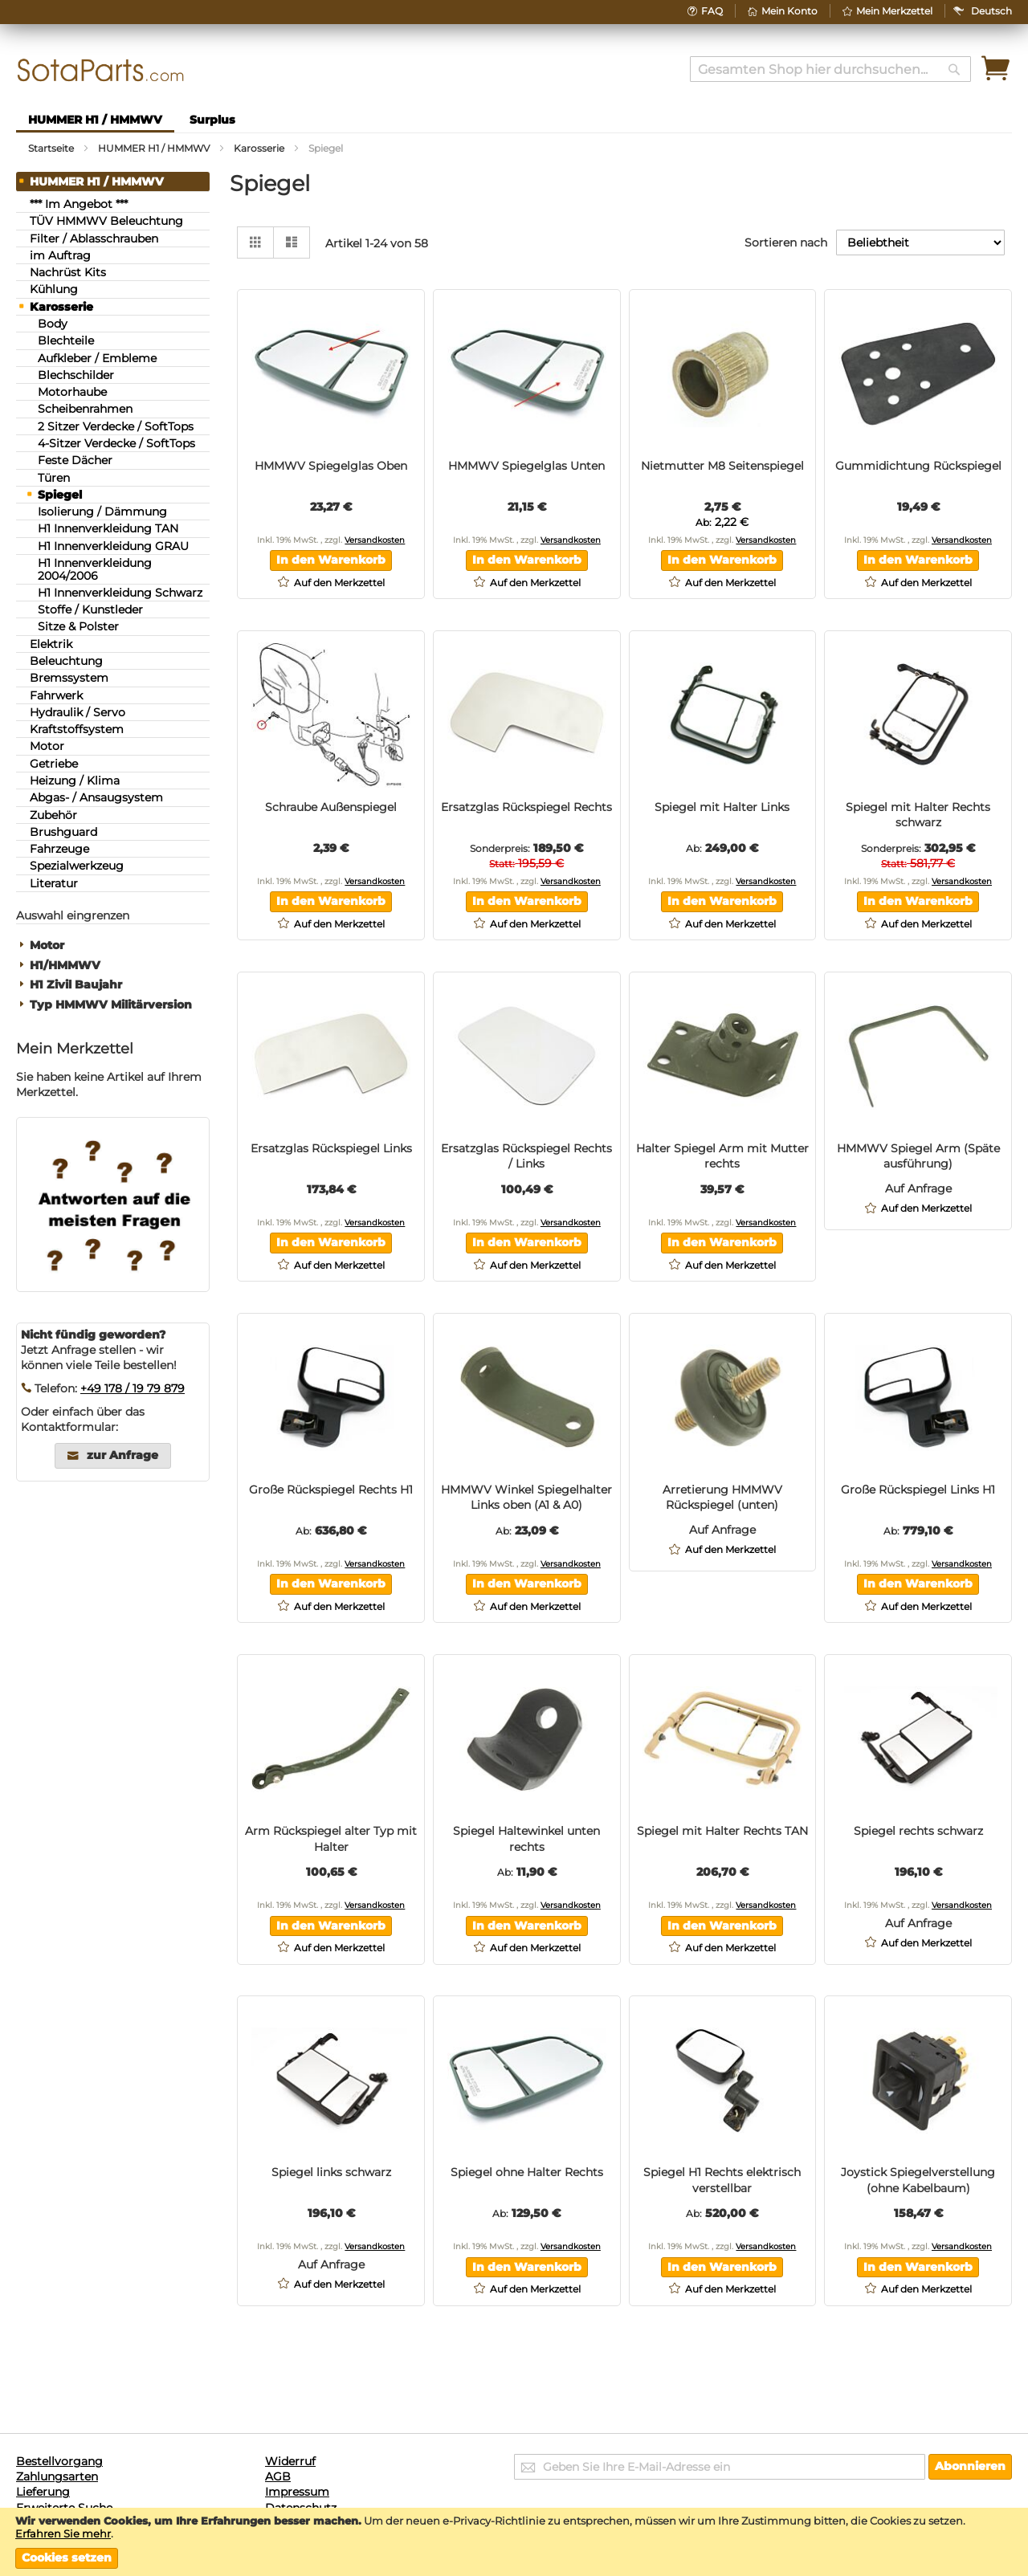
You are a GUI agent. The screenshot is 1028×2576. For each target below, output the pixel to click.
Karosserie (260, 148)
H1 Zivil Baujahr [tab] (76, 985)
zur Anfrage (122, 1455)
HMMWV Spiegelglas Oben (331, 465)
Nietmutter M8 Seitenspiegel (722, 465)
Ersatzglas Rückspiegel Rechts (526, 807)
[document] (514, 2541)
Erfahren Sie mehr (63, 2533)
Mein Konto (789, 11)
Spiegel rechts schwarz (918, 1830)
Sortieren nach (785, 242)
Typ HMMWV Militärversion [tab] (111, 1005)
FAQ (712, 11)
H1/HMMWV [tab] (65, 966)
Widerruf (290, 2461)
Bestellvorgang (59, 2461)
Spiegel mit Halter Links (722, 807)
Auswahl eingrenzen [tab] (72, 915)
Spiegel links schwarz (331, 2172)
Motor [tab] (47, 946)
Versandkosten (375, 540)
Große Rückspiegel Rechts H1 (331, 1489)
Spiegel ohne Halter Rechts (527, 2172)
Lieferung (43, 2491)
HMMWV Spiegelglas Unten (526, 465)
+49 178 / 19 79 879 (132, 1388)
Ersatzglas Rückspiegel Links (331, 1148)
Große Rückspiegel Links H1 (918, 1489)
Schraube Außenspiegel (331, 807)
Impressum (297, 2491)
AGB (278, 2476)
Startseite (52, 148)
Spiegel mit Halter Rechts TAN (722, 1830)
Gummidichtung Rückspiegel (918, 465)
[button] (991, 11)
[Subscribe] (970, 2467)
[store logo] (101, 70)
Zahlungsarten (57, 2476)
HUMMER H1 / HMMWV (155, 148)
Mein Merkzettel (894, 11)
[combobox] (830, 69)
